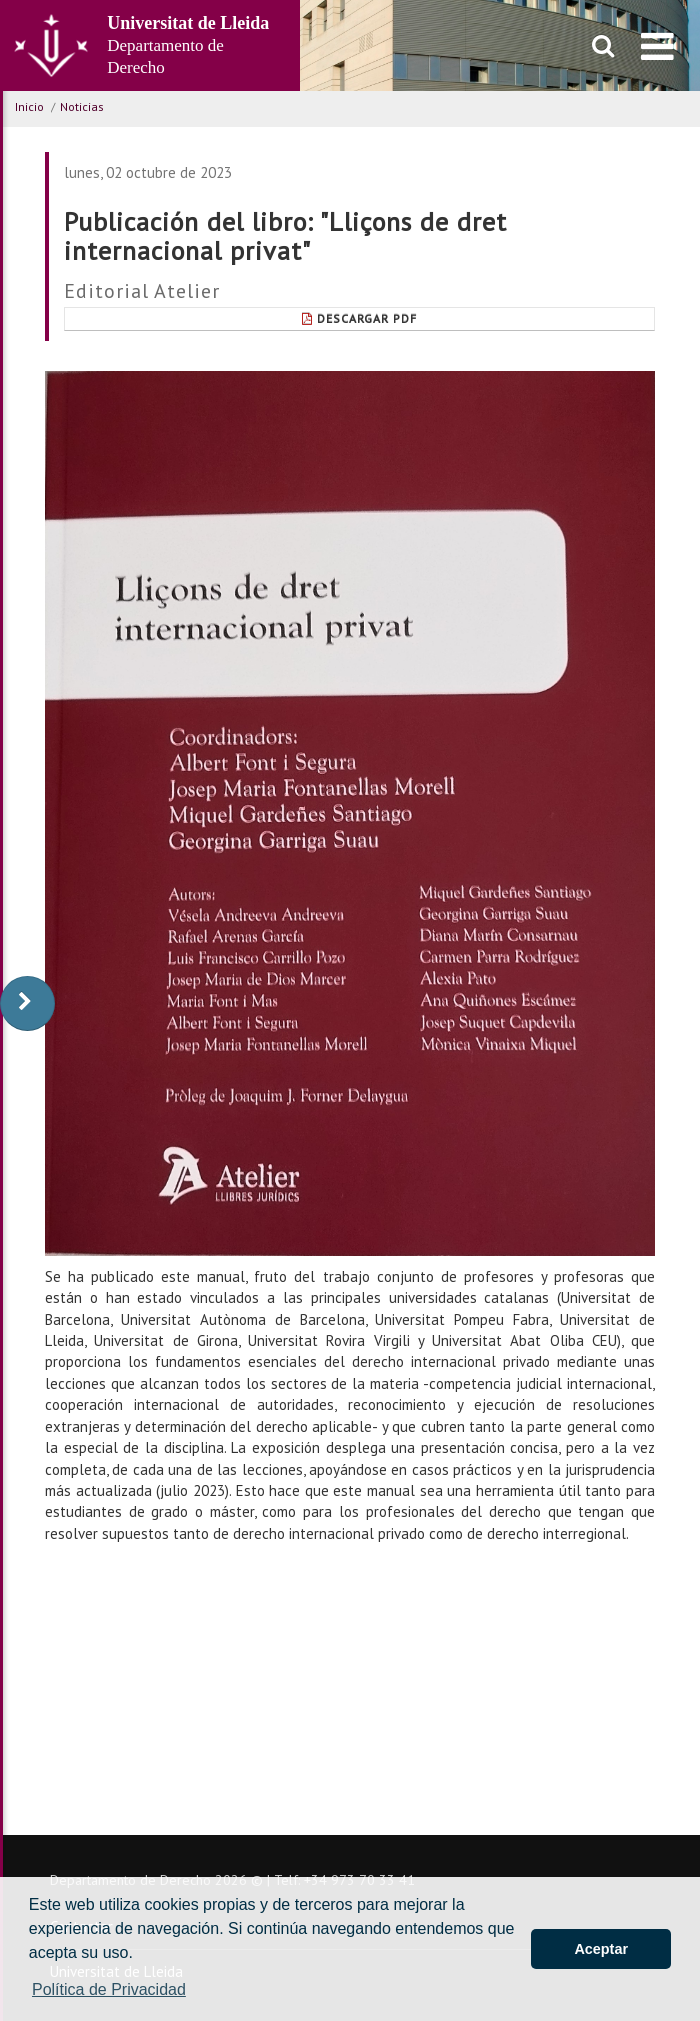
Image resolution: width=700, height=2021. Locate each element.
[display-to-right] (27, 1003)
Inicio (29, 106)
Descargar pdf (359, 318)
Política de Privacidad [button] (109, 1989)
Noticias (82, 106)
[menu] (657, 46)
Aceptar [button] (601, 1949)
